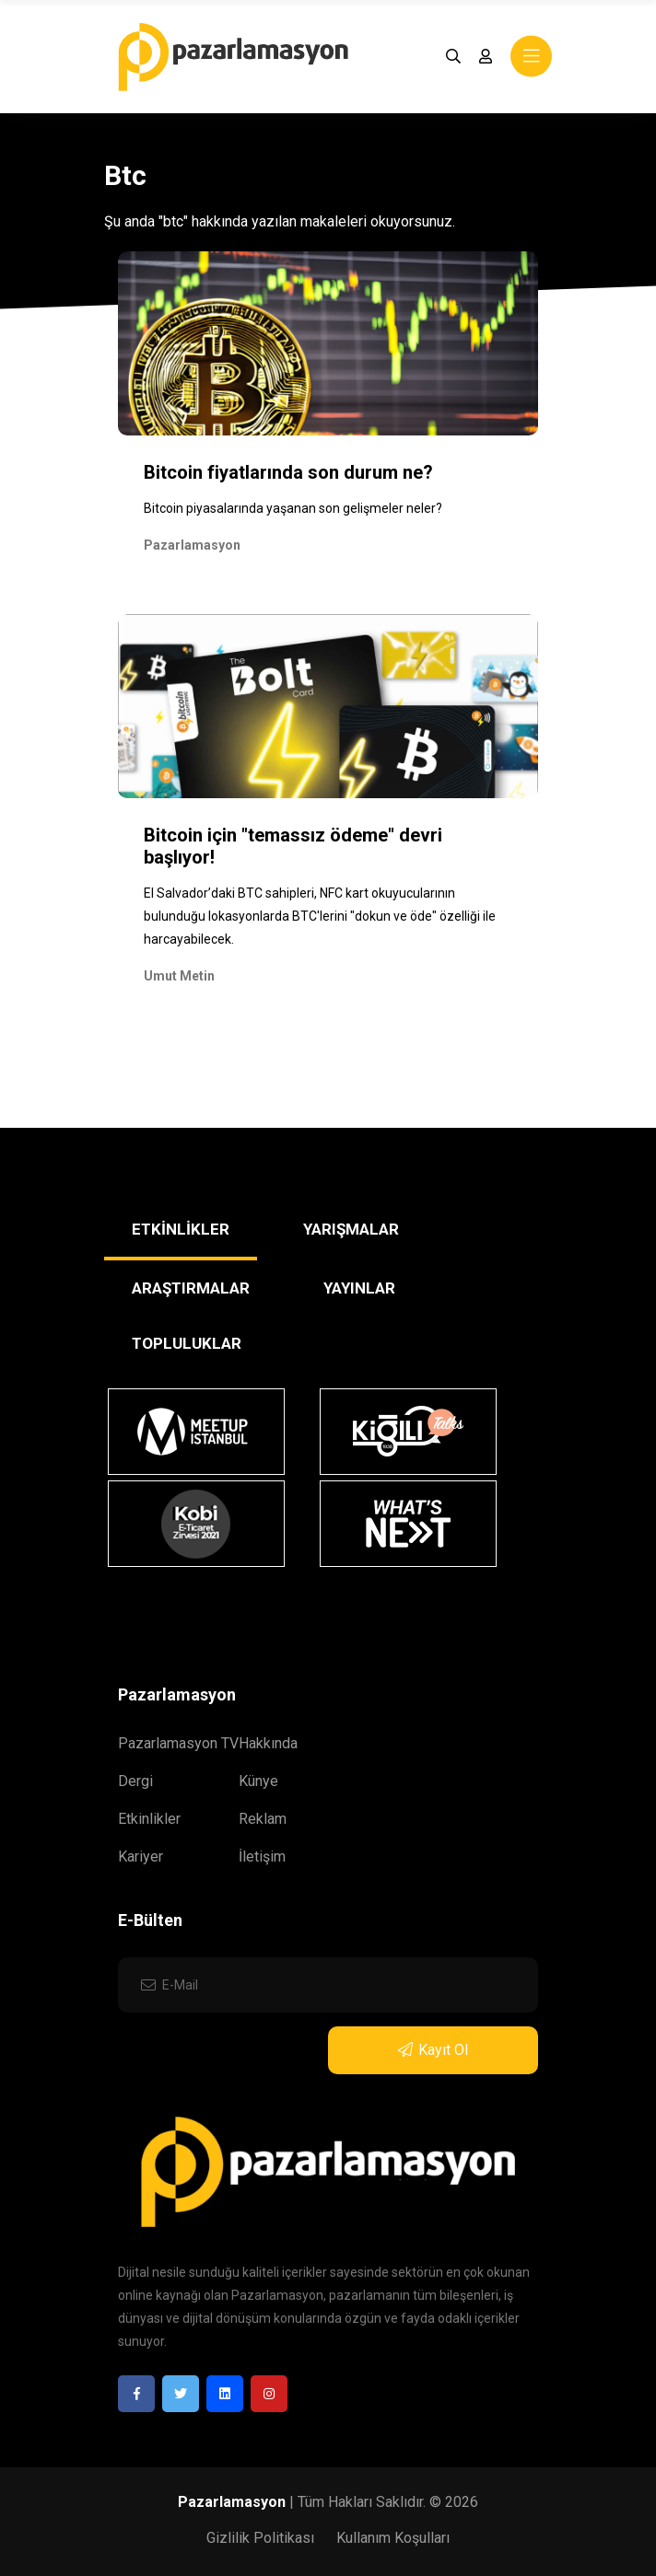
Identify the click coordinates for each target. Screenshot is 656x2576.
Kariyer (140, 1856)
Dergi (135, 1781)
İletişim (262, 1856)
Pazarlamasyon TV (178, 1743)
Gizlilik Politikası (260, 2538)
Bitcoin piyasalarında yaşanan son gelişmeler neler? (293, 508)
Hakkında (268, 1743)
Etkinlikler (149, 1819)
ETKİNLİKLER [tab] (180, 1229)
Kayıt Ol (433, 2050)
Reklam (263, 1819)
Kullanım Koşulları (393, 2538)
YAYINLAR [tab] (359, 1288)
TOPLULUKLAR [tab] (186, 1343)
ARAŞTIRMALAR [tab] (191, 1288)
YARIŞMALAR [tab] (351, 1229)
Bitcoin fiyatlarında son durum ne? (288, 472)
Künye (258, 1781)
